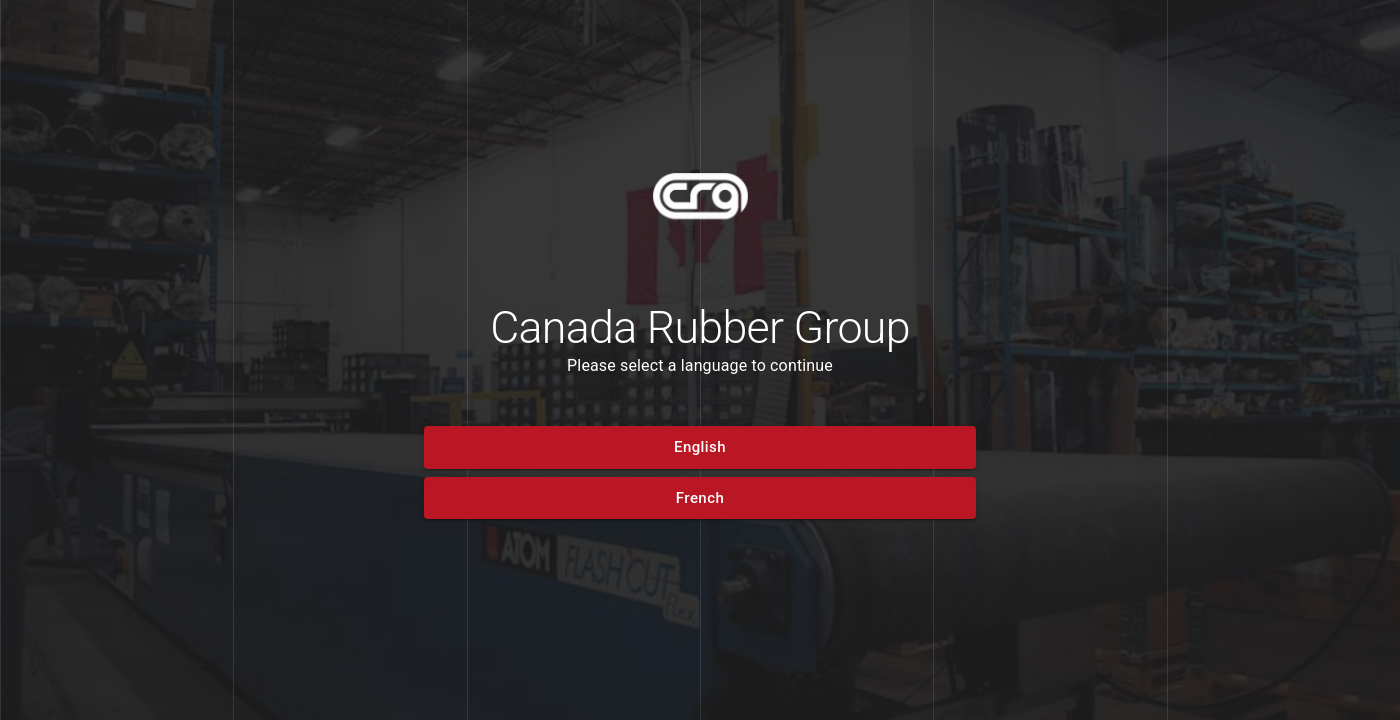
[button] (700, 447)
